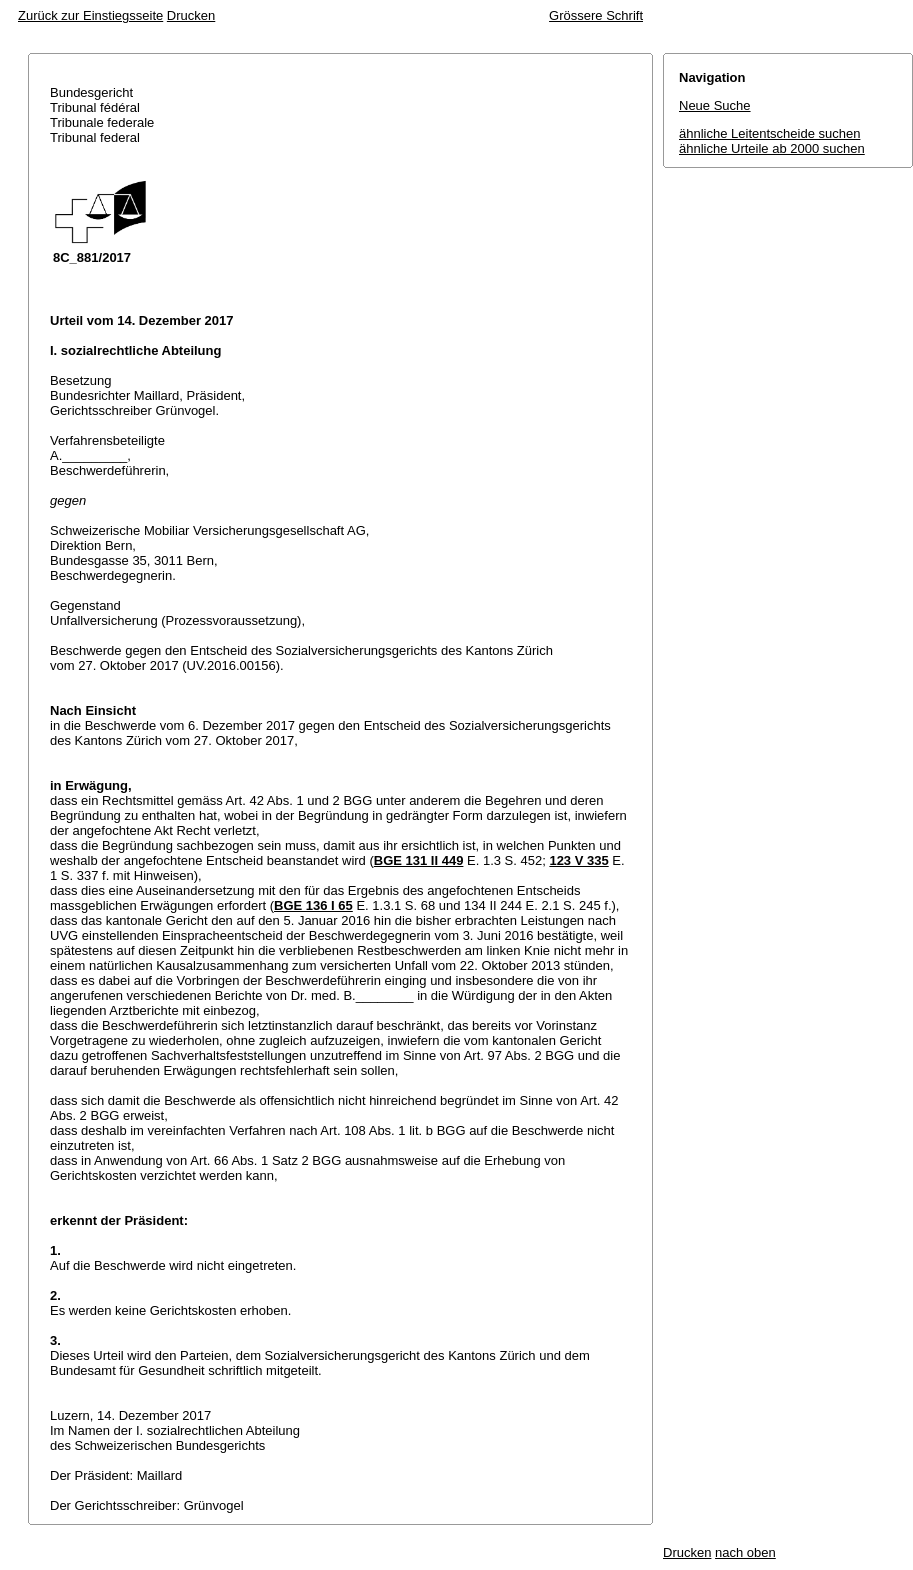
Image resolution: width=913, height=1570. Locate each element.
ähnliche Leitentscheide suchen (769, 133)
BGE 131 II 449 (419, 860)
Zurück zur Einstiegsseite (90, 15)
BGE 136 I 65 (313, 905)
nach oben (745, 1552)
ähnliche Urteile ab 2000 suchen (772, 148)
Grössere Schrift (596, 15)
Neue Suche (715, 105)
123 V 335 (578, 860)
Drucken (191, 15)
